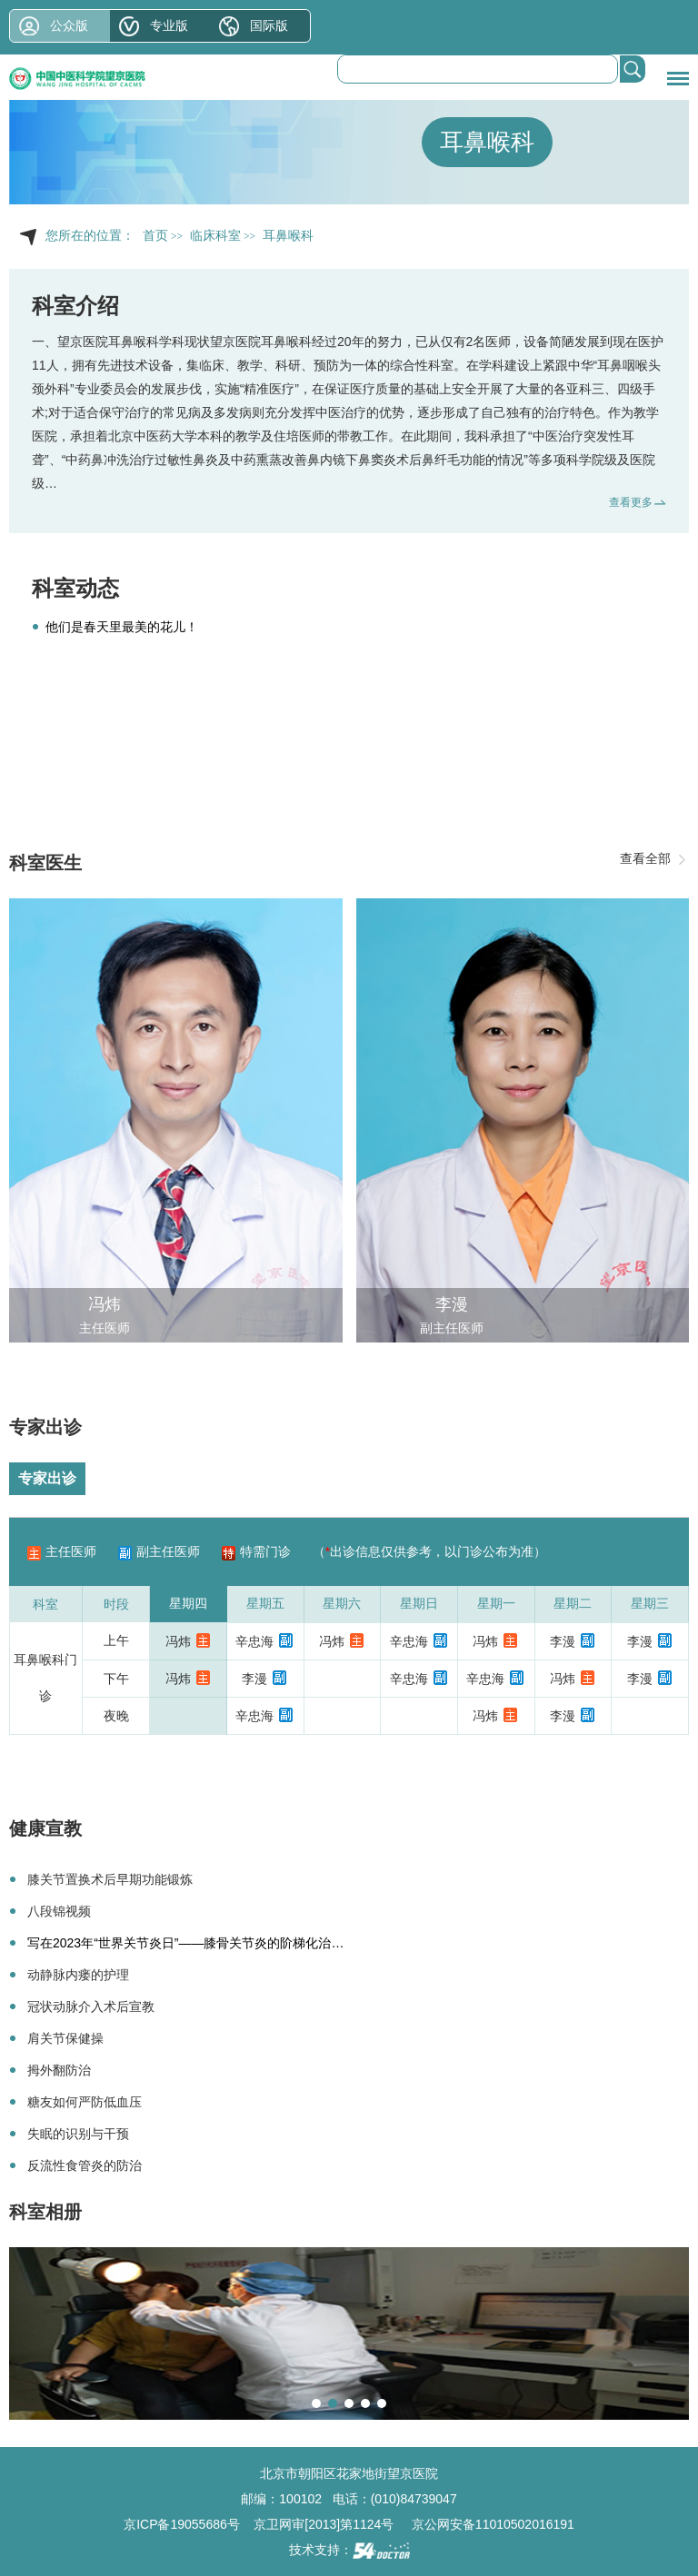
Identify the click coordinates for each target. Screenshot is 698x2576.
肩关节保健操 (65, 2038)
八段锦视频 (59, 1911)
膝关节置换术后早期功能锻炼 (110, 1879)
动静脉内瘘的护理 (78, 1974)
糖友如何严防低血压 (84, 2102)
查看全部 (645, 858)
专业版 (169, 25)
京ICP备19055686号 (182, 2524)
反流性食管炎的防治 (84, 2165)
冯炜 (104, 1304)
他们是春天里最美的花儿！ (121, 626)
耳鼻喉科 (487, 141)
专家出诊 (47, 1478)
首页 (155, 236)
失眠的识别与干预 (78, 2133)
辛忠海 (254, 1641)
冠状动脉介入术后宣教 (91, 2006)
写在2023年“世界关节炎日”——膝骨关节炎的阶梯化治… (185, 1943)
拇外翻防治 (59, 2070)
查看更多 (631, 502)
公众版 (69, 25)
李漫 (451, 1304)
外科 (57, 388)
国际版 (269, 25)
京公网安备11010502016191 (493, 2524)
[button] (316, 2403)
